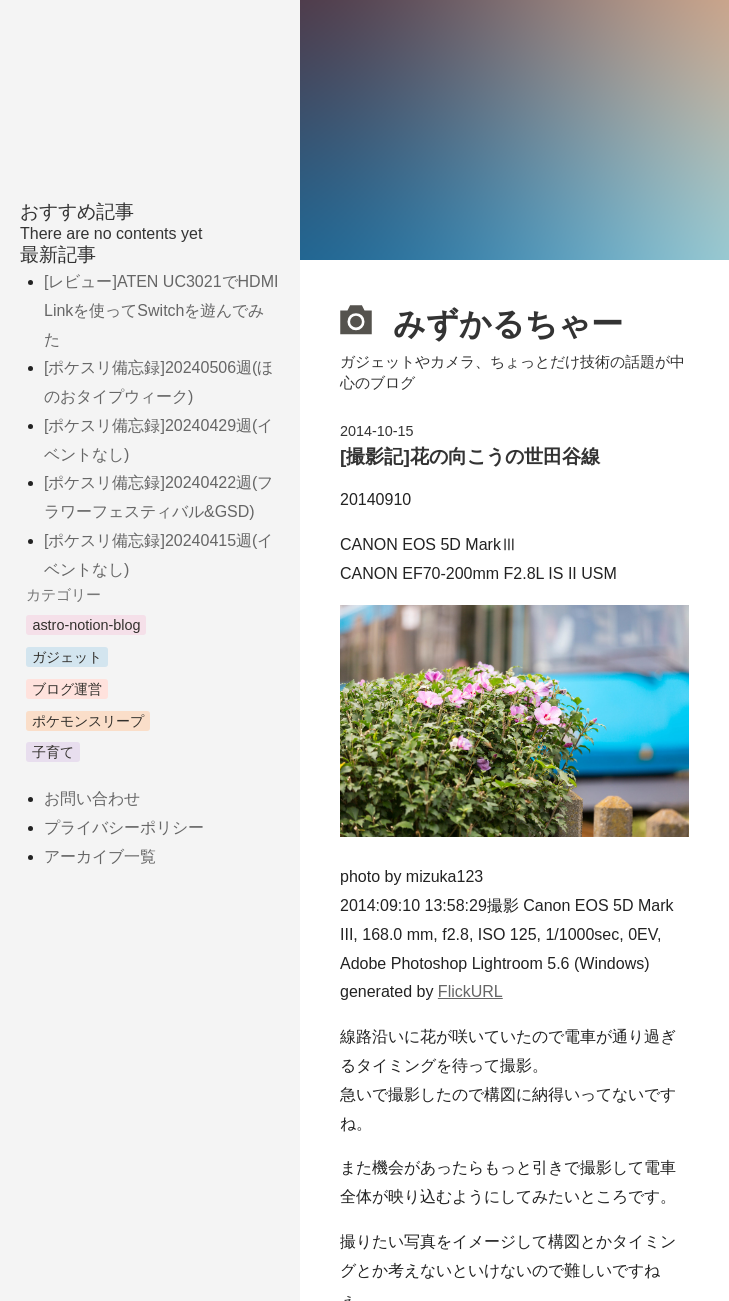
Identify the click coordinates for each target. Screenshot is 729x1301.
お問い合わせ (92, 798)
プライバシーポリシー (124, 827)
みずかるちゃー (481, 321)
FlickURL (470, 991)
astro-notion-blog (86, 625)
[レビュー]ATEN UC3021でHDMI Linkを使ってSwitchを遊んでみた (161, 310)
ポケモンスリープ (88, 721)
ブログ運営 (67, 689)
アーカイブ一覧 (100, 856)
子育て (53, 752)
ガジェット (67, 657)
